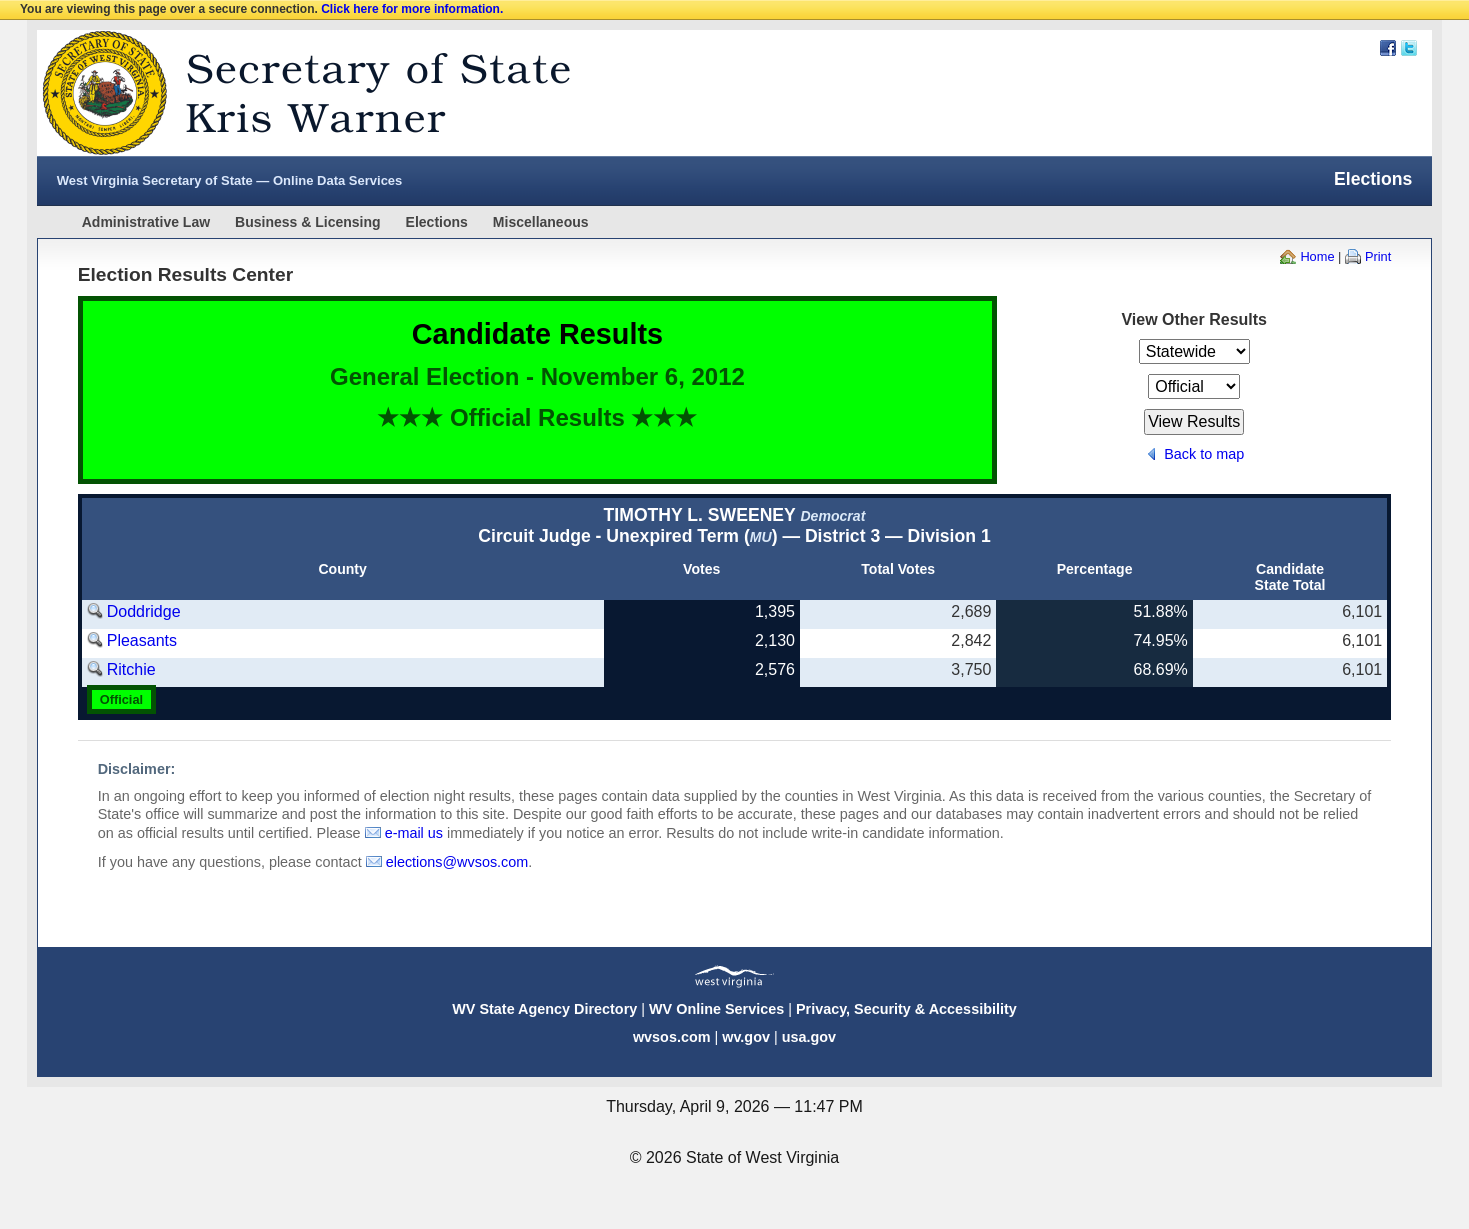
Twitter (1409, 48)
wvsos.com (672, 1037)
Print (1378, 256)
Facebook (1388, 48)
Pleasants (142, 640)
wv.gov (746, 1037)
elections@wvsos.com (457, 862)
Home (1317, 256)
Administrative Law (146, 222)
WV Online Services (716, 1009)
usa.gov (809, 1037)
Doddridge (144, 611)
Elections (437, 222)
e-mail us (414, 833)
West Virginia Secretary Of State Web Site (294, 93)
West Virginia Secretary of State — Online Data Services (230, 180)
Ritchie (131, 669)
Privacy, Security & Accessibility (906, 1009)
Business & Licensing (307, 222)
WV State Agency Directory (544, 1009)
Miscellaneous (541, 222)
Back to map (1204, 454)
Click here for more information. (412, 9)
